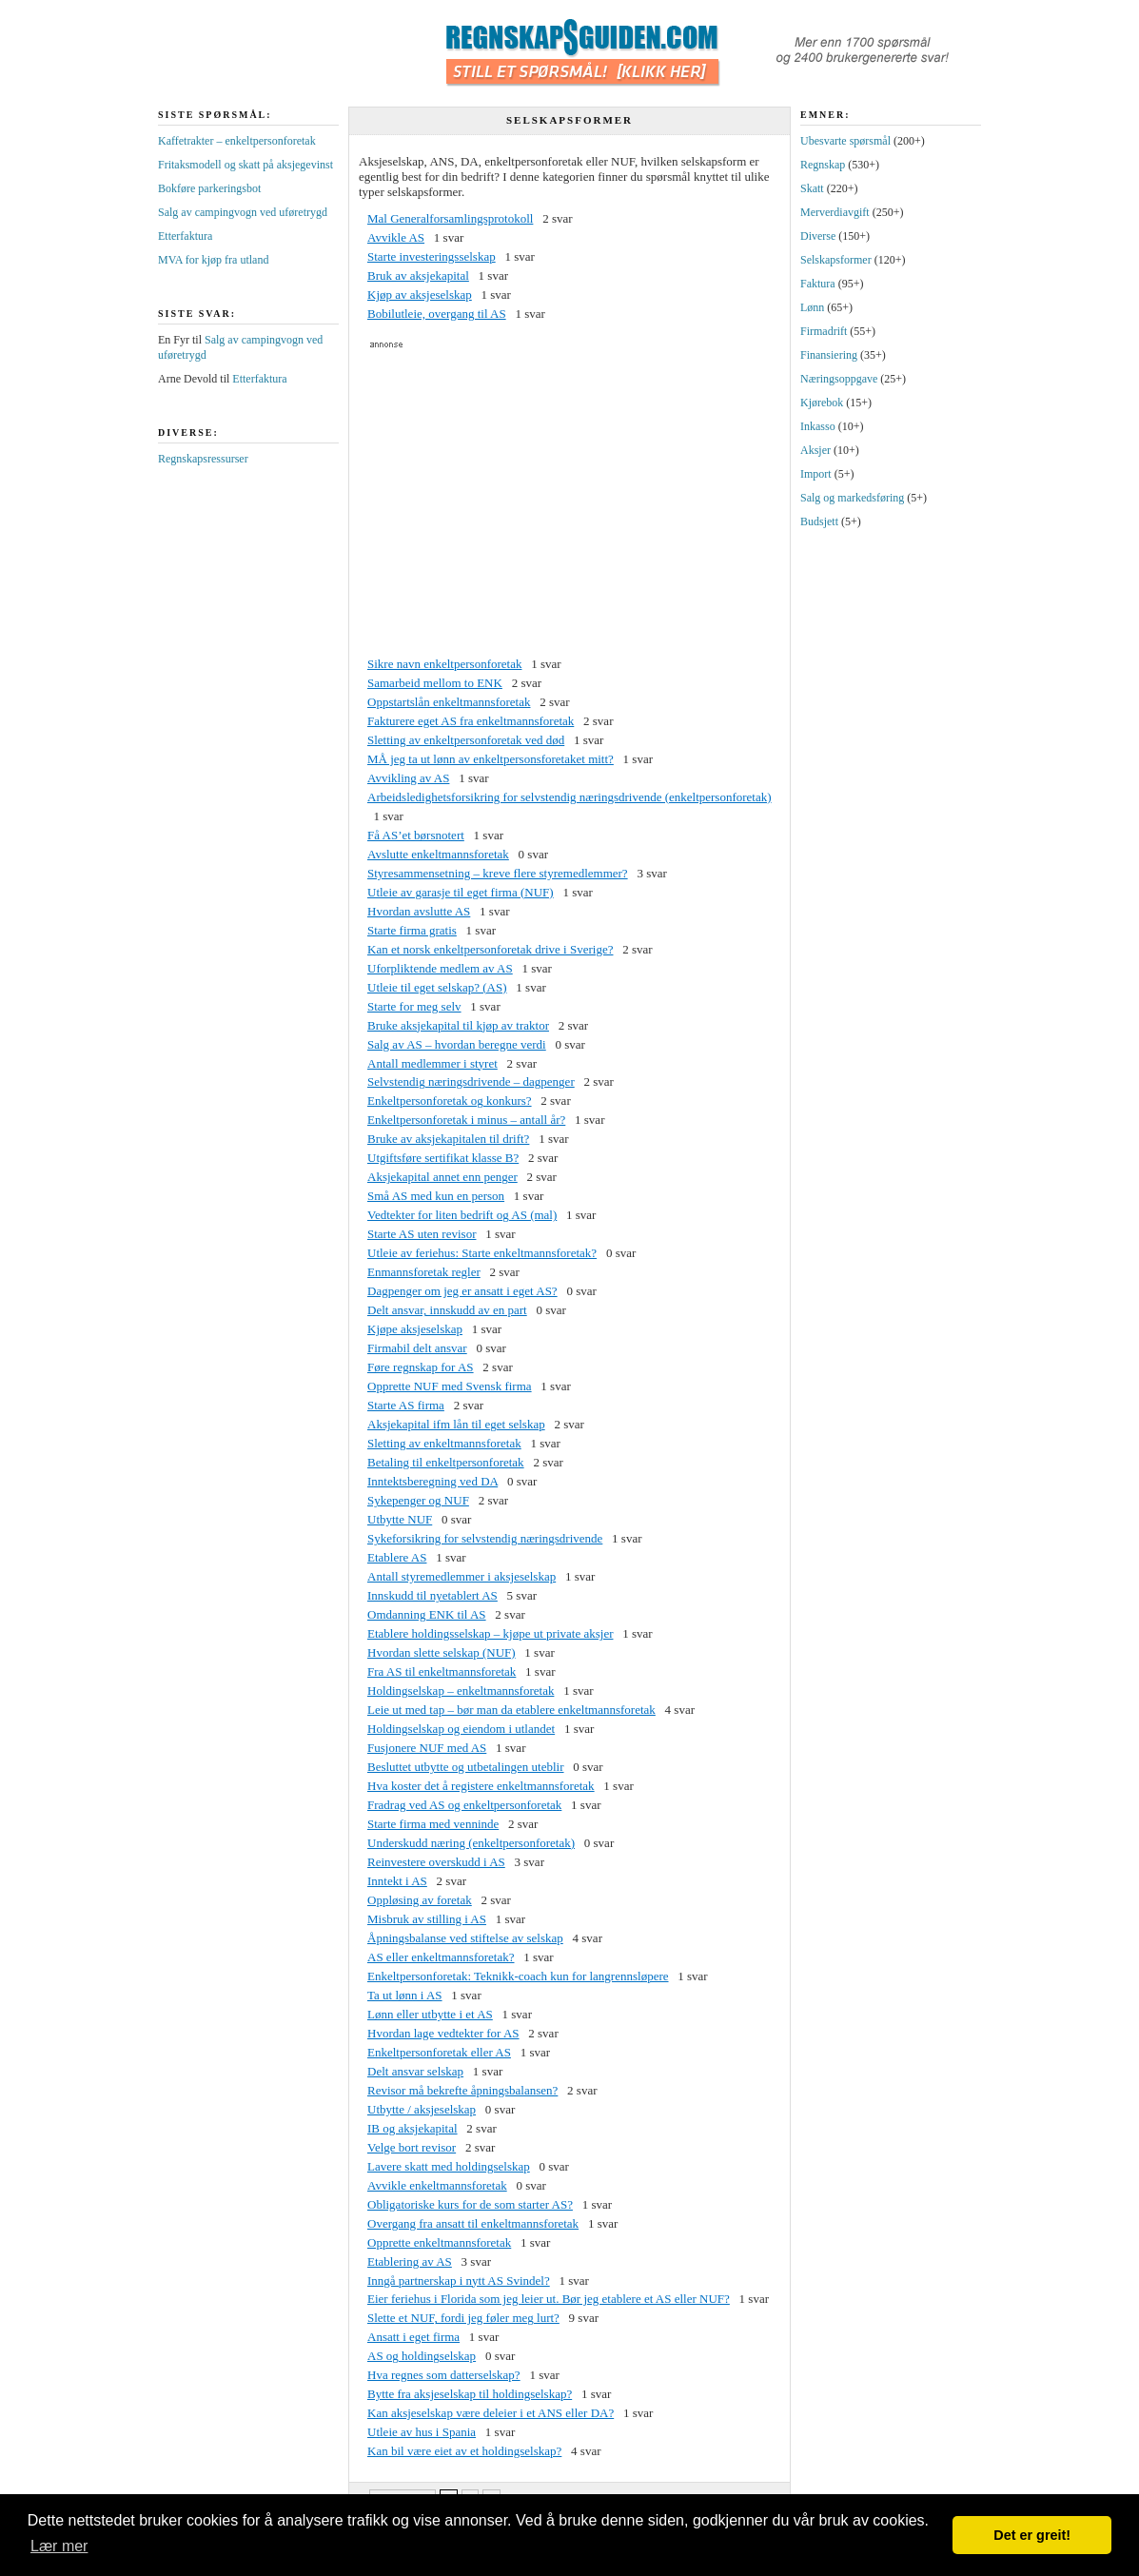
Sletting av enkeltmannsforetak (444, 1443)
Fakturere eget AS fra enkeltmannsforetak (470, 721)
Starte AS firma (405, 1405)
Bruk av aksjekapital (418, 275)
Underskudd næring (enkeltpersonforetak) (471, 1843)
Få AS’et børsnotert (415, 835)
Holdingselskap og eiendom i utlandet (461, 1728)
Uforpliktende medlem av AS (440, 968)
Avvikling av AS (408, 778)
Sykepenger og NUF (418, 1500)
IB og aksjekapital (412, 2128)
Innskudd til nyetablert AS (432, 1595)
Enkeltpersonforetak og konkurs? (449, 1100)
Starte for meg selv (414, 1006)
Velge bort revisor (411, 2147)
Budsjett (819, 521)
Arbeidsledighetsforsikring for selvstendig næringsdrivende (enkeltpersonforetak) (569, 797)
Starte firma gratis (412, 930)
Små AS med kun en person (435, 1196)
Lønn (812, 307)
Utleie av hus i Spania (421, 2432)
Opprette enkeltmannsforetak (439, 2242)
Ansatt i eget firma (413, 2337)
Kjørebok (821, 402)
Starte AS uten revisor (421, 1234)
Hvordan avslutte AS (418, 911)
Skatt (812, 188)
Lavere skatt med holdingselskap (448, 2166)
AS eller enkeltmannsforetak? (441, 1957)
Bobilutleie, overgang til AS (436, 313)
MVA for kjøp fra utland (213, 259)
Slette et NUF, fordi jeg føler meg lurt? (463, 2318)
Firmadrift (823, 331)
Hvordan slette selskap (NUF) (441, 1652)
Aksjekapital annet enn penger (442, 1177)
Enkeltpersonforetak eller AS (439, 2052)
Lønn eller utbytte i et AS (430, 2014)
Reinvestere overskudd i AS (436, 1862)
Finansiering (828, 355)
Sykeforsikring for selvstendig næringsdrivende (484, 1538)
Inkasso (817, 426)
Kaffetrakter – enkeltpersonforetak (237, 140)
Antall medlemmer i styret (432, 1063)
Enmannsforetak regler (424, 1272)
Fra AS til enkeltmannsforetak (441, 1671)
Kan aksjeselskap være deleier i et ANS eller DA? (490, 2413)
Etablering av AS (409, 2261)
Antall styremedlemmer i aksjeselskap (461, 1576)
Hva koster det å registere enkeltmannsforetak (481, 1786)
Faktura (817, 283)
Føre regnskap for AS (420, 1367)
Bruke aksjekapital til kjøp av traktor (458, 1025)
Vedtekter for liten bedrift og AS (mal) (462, 1215)
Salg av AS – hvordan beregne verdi (456, 1044)
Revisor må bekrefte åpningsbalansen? (462, 2090)
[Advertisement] (569, 502)
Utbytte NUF (399, 1519)
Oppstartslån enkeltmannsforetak (448, 702)
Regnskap (822, 164)
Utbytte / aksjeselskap (421, 2109)
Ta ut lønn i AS (404, 1995)
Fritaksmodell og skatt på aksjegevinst (245, 164)
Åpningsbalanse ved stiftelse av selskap (465, 1938)
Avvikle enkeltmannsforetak (437, 2185)
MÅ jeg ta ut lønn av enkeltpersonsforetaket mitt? (490, 759)
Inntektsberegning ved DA (432, 1481)
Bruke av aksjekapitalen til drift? (448, 1138)
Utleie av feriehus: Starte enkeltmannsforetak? (482, 1253)
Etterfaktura (185, 236)
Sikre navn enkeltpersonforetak (444, 664)
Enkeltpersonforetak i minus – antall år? (466, 1119)
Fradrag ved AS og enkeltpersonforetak (464, 1805)
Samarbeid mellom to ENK (434, 683)
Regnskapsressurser (203, 458)
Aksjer (815, 450)
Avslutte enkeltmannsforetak (438, 854)
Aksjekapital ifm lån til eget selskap (456, 1424)
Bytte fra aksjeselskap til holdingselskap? (469, 2394)
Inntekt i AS (397, 1881)
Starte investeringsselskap (431, 256)
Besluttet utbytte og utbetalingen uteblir (465, 1767)
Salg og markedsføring (852, 497)
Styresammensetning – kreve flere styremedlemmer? (497, 873)
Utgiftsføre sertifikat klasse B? (443, 1157)
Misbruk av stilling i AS (426, 1919)
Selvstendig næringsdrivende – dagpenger (471, 1081)
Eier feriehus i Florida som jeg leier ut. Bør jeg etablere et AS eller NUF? (548, 2298)
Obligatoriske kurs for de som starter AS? (470, 2204)
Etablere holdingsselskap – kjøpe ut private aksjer (490, 1633)
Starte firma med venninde (433, 1824)
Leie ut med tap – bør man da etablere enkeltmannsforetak (511, 1709)
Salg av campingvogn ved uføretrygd (242, 212)
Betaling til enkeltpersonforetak (445, 1462)
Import (816, 474)
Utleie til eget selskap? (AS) (437, 987)
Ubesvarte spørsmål (845, 140)
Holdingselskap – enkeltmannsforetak (460, 1690)
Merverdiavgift (835, 212)
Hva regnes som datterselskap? (443, 2375)
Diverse (817, 236)
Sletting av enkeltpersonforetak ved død (465, 740)
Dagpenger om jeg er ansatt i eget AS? (462, 1291)
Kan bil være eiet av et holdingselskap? (464, 2451)
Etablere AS (396, 1557)
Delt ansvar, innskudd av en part (447, 1310)
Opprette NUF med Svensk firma (449, 1386)
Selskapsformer (836, 259)
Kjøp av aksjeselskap (419, 294)
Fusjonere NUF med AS (426, 1747)
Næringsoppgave (838, 378)
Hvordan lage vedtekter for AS (443, 2033)
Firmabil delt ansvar (417, 1348)
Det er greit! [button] (1031, 2535)
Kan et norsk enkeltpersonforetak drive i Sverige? (490, 949)
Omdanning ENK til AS (426, 1614)
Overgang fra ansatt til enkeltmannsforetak (473, 2223)
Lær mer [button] (59, 2546)
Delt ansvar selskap (415, 2071)
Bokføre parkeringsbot (209, 188)
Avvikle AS (395, 237)
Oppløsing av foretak (419, 1900)
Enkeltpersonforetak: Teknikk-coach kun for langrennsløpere (518, 1976)
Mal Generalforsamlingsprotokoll (450, 218)
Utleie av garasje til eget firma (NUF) (460, 892)
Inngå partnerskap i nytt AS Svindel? (458, 2280)
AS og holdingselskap (421, 2356)
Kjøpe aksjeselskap (414, 1329)
